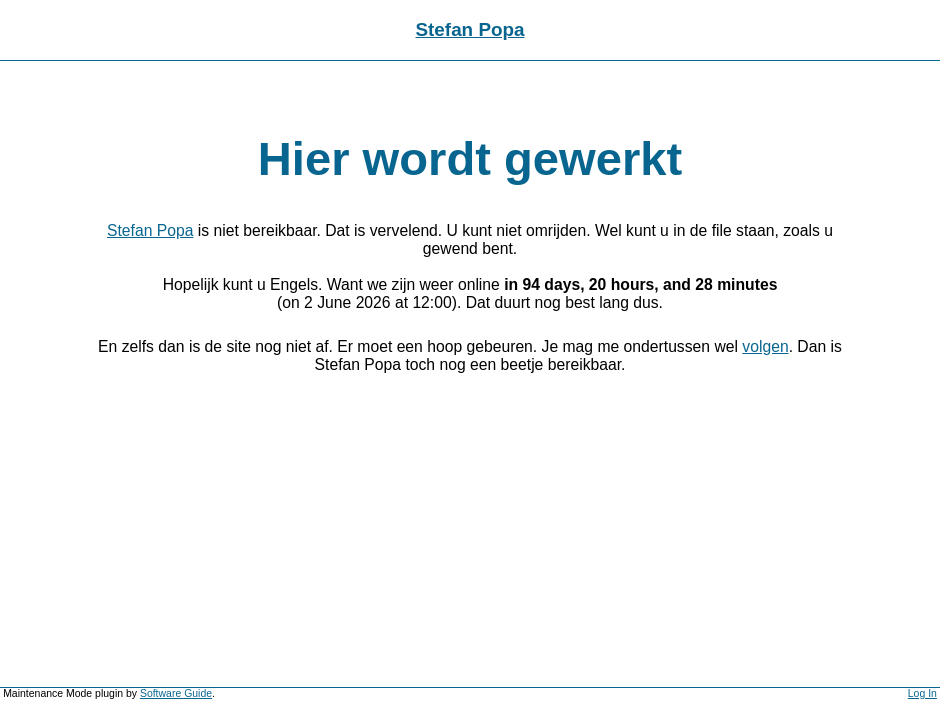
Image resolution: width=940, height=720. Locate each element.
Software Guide (176, 693)
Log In (922, 693)
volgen (765, 346)
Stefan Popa (470, 29)
